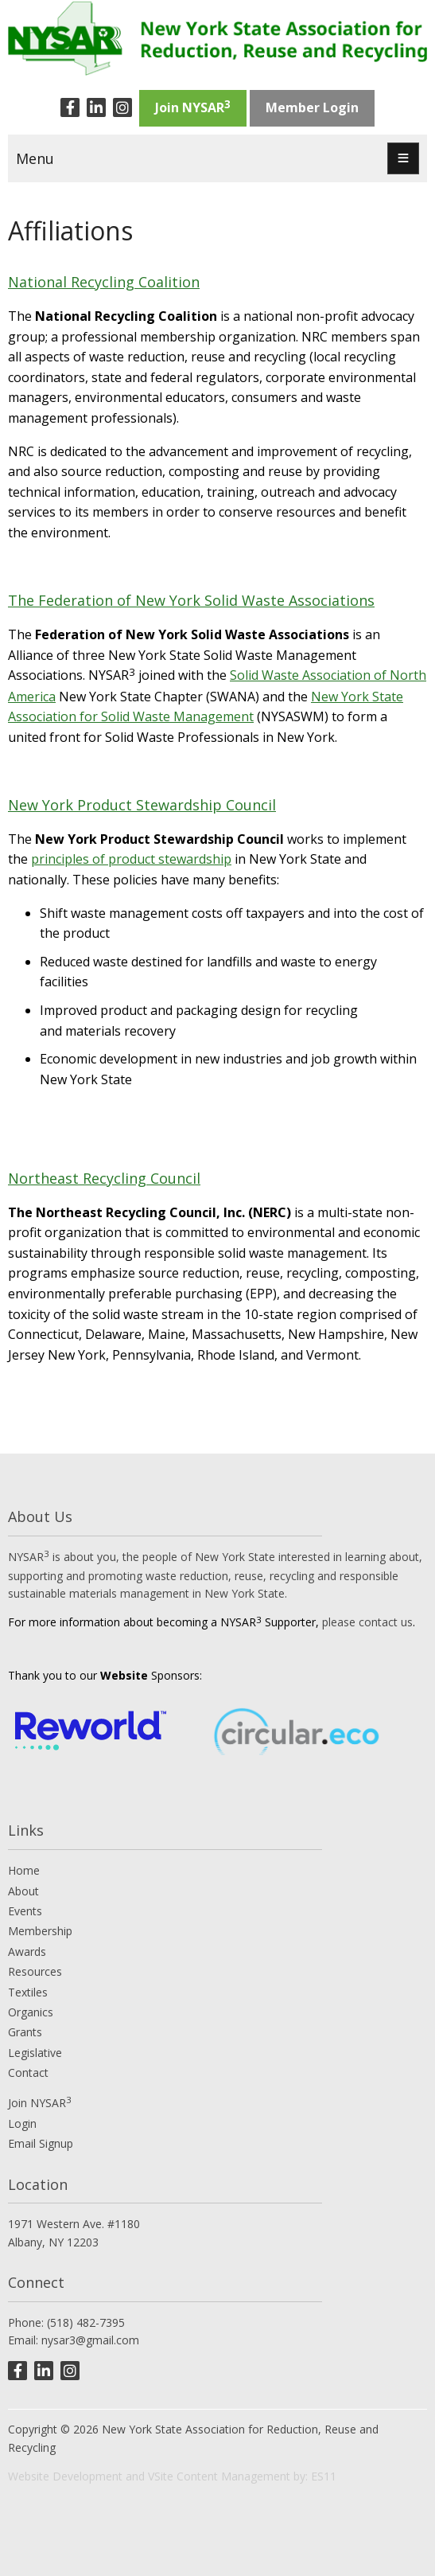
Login (22, 2123)
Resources (35, 1971)
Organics (30, 2012)
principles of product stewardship (131, 859)
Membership (40, 1930)
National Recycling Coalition (104, 281)
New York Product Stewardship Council (142, 804)
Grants (25, 2031)
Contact (28, 2072)
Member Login (312, 107)
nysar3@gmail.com (90, 2340)
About (23, 1891)
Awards (27, 1951)
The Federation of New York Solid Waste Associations (191, 600)
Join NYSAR (193, 106)
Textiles (28, 1992)
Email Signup (40, 2143)
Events (25, 1910)
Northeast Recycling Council (104, 1178)
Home (24, 1870)
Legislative (35, 2052)
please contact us (367, 1622)
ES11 (323, 2476)
